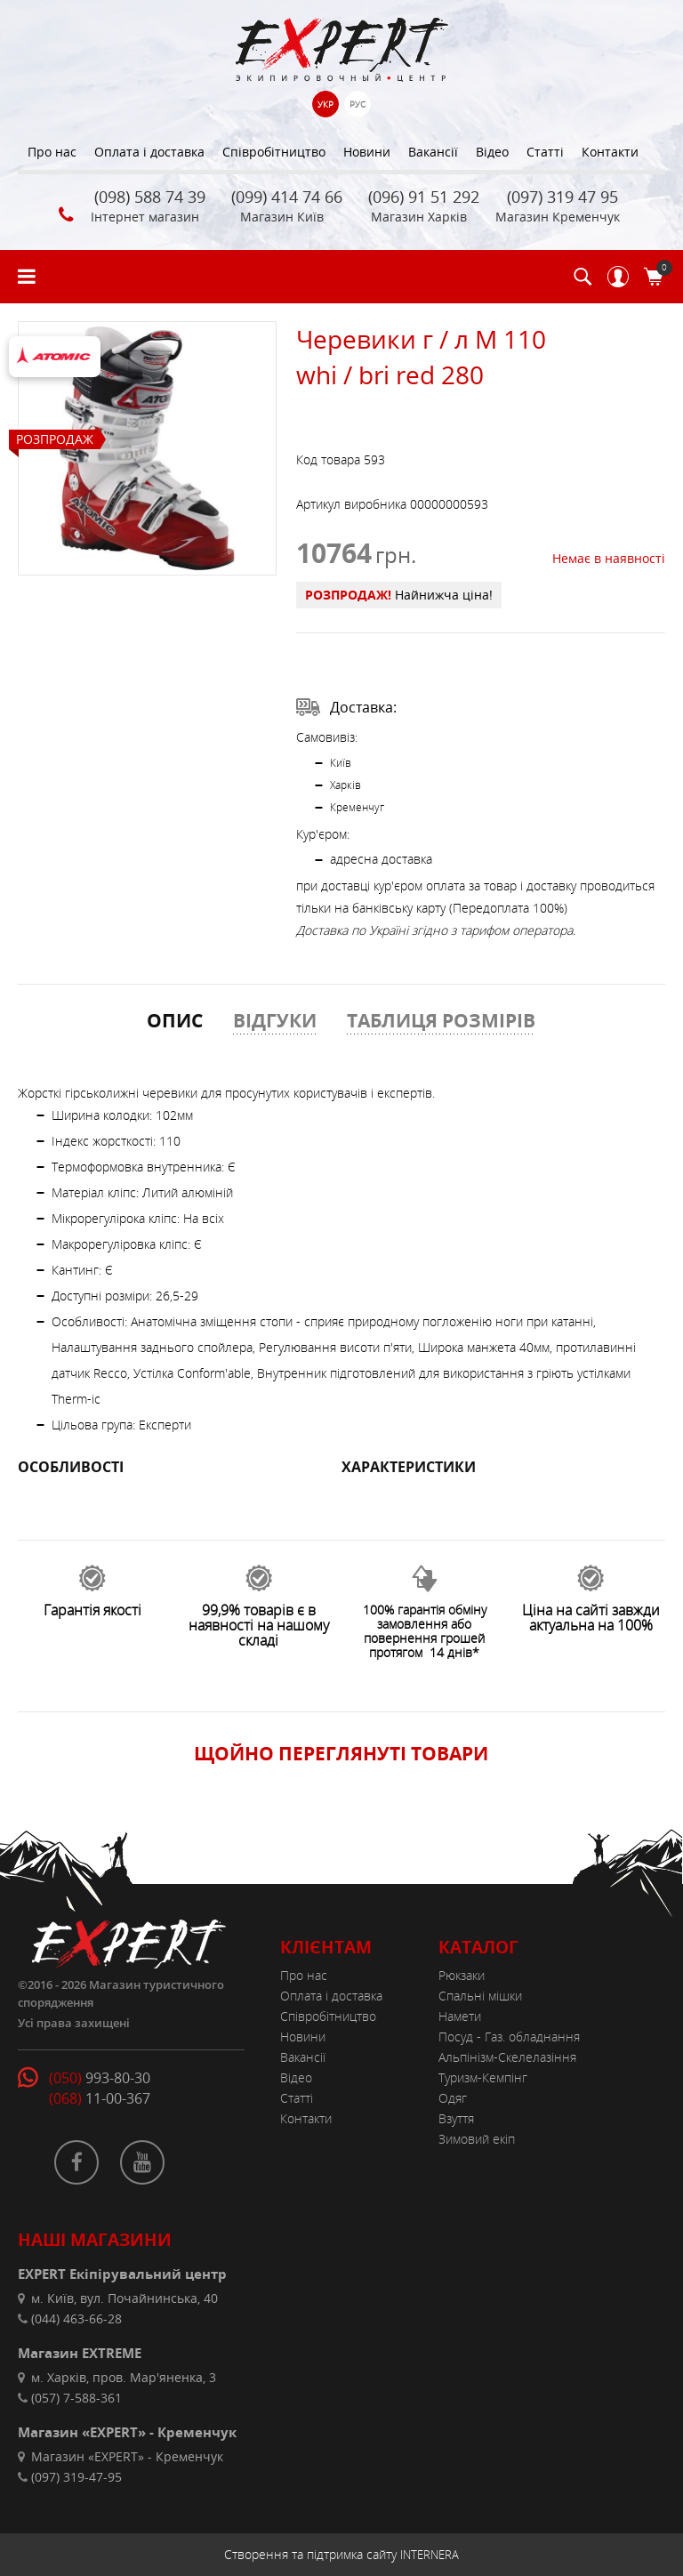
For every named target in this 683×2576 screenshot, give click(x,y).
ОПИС (175, 1020)
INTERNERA (429, 2555)
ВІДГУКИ (275, 1020)
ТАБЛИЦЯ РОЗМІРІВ (441, 1020)
